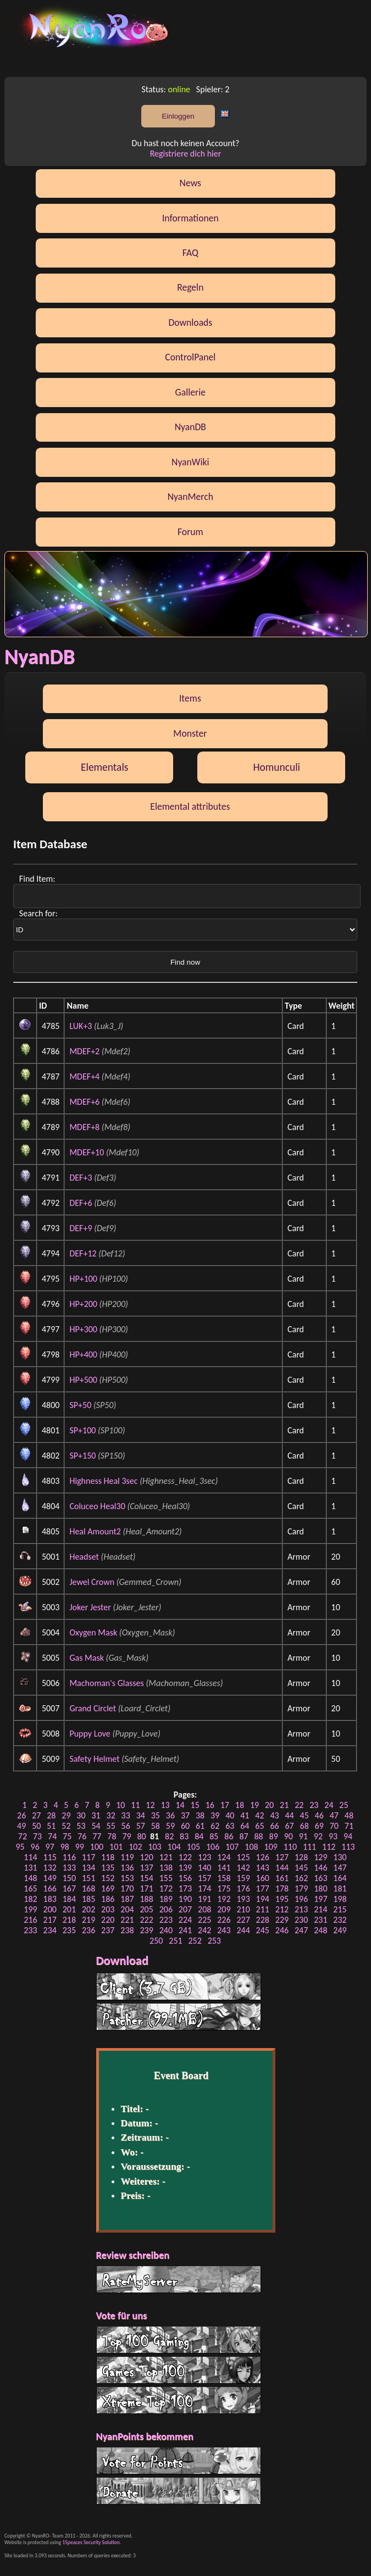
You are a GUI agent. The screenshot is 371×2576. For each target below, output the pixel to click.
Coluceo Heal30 (97, 1506)
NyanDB (190, 427)
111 (309, 1846)
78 (111, 1836)
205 (146, 1909)
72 (22, 1836)
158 (223, 1878)
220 (107, 1920)
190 (185, 1899)
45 (304, 1815)
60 (185, 1826)
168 (88, 1888)
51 (51, 1826)
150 (69, 1878)
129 (320, 1857)
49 (21, 1826)
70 (334, 1826)
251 (175, 1940)
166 (50, 1888)
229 (282, 1920)
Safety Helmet (94, 1759)
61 (200, 1826)
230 (301, 1920)
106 (212, 1846)
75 (67, 1836)
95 (19, 1846)
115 (50, 1857)
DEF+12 (82, 1253)
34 (140, 1815)
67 (289, 1826)
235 (69, 1930)
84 (199, 1836)
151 (88, 1878)
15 (195, 1805)
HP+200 (83, 1304)
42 (259, 1815)
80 (141, 1836)
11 (135, 1805)
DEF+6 (80, 1203)
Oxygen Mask (93, 1632)
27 (36, 1815)
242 (204, 1930)
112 (328, 1846)
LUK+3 (80, 1026)
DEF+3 (80, 1177)
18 (239, 1805)
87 (243, 1836)
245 (262, 1930)
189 (166, 1899)
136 (127, 1867)
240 (166, 1930)
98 (64, 1846)
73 (37, 1836)
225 (204, 1920)
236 (88, 1930)
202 (88, 1909)
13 (164, 1805)
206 (166, 1909)
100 (96, 1846)
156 (185, 1878)
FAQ (190, 253)
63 (229, 1826)
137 (146, 1867)
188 (146, 1899)
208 (204, 1909)
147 (339, 1867)
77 (96, 1836)
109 (271, 1846)
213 (301, 1909)
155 (166, 1878)
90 (288, 1836)
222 (146, 1920)
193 (243, 1899)
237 (107, 1930)
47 (334, 1815)
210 (243, 1909)
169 (107, 1888)
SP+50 (80, 1405)
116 (69, 1857)
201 (69, 1909)
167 (69, 1888)
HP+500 (83, 1380)
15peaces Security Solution (91, 2542)
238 (127, 1930)
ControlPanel (190, 357)
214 (320, 1909)
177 (262, 1888)
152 (107, 1878)
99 (79, 1846)
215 (339, 1909)
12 (150, 1805)
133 (69, 1867)
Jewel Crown (91, 1582)
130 (339, 1857)
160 (262, 1878)
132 (50, 1867)
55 (111, 1826)
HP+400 (83, 1354)
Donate (178, 2491)
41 (244, 1815)
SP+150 (82, 1455)
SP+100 (82, 1430)
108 (251, 1846)
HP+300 (83, 1329)
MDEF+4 (84, 1076)
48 (349, 1815)
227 (243, 1920)
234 (50, 1930)
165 (30, 1888)
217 (50, 1920)
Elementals (105, 767)
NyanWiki (190, 462)
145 (301, 1867)
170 (127, 1888)
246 (282, 1930)
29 (66, 1815)
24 (328, 1805)
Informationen (190, 218)
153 (127, 1878)
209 (223, 1909)
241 (185, 1930)
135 (107, 1867)
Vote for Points (178, 2460)
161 (282, 1878)
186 (107, 1899)
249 (339, 1930)
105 (193, 1846)
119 (127, 1857)
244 (243, 1930)
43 (274, 1815)
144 (282, 1867)
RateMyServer (178, 2279)
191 (204, 1899)
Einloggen (178, 116)
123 (204, 1857)
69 (319, 1826)
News (190, 183)
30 (80, 1815)
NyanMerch (190, 497)
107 (232, 1846)
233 (30, 1930)
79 (126, 1836)
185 (88, 1899)
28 (51, 1815)
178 (282, 1888)
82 (169, 1836)
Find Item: (38, 878)
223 (166, 1920)
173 (185, 1888)
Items (190, 698)
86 (228, 1836)
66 (274, 1826)
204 (127, 1909)
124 (223, 1857)
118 (107, 1857)
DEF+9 (80, 1228)
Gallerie (190, 392)
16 (210, 1805)
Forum (190, 532)
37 (185, 1815)
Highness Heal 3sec (103, 1481)
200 (50, 1909)
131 (30, 1867)
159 (243, 1878)
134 (88, 1867)
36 (170, 1815)
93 (333, 1836)
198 (339, 1899)
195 (282, 1899)
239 (146, 1930)
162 (301, 1878)
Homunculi (276, 767)
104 (174, 1846)
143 (262, 1867)
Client (178, 1986)
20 (269, 1805)
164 (339, 1878)
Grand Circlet (92, 1708)
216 (30, 1920)
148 (30, 1878)
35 (155, 1815)
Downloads (190, 322)
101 (116, 1846)
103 (154, 1846)
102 (135, 1846)
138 (166, 1867)
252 (194, 1940)
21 (284, 1805)
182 (30, 1899)
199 (30, 1909)
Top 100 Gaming (178, 2340)
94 (348, 1836)
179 (301, 1888)
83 (184, 1836)
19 (254, 1805)
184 (69, 1899)
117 (88, 1857)
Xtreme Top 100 (178, 2400)
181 (339, 1888)
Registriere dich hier (186, 153)
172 (166, 1888)
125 (243, 1857)
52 (66, 1826)
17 (224, 1805)
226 (223, 1920)
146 (320, 1867)
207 (185, 1909)
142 (243, 1867)
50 (36, 1826)
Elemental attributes (190, 806)
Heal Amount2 (95, 1531)
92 (318, 1836)
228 (262, 1920)
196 (301, 1899)
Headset (84, 1556)
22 (299, 1805)
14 (180, 1805)
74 (52, 1836)
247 (301, 1930)
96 (35, 1846)
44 (289, 1815)
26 (21, 1815)
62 (215, 1826)
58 (155, 1826)
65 (259, 1826)
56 (125, 1826)
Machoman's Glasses (106, 1683)
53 (80, 1826)
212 (282, 1909)
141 (223, 1867)
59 (170, 1826)
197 (320, 1899)
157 (204, 1878)
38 (200, 1815)
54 (95, 1826)
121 (166, 1857)
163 (320, 1878)
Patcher (178, 2016)
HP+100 (83, 1278)
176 (243, 1888)
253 (214, 1940)
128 (301, 1857)
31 (95, 1815)
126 (262, 1857)
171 (146, 1888)
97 (50, 1846)
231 (320, 1920)
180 (320, 1888)
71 (349, 1826)
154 (146, 1878)
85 (213, 1836)
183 (50, 1899)
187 (127, 1899)
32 (111, 1815)
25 (343, 1805)
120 (146, 1857)
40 (229, 1815)
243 (223, 1930)
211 (262, 1909)
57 (140, 1826)
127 (282, 1857)
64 (244, 1826)
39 (215, 1815)
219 (88, 1920)
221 (127, 1920)
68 (304, 1826)
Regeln (190, 287)
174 (204, 1888)
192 (223, 1899)
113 (348, 1846)
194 (262, 1899)
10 (120, 1805)
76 (81, 1836)
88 (258, 1836)
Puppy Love (89, 1733)
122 (185, 1857)
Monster (190, 733)
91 (303, 1836)
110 (290, 1846)
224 (185, 1920)
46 (319, 1815)
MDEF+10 (86, 1152)
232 (339, 1920)
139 (185, 1867)
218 (69, 1920)
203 (107, 1909)
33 (125, 1815)
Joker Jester (89, 1607)
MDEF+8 (84, 1127)
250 (156, 1940)
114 (30, 1857)
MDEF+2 (84, 1051)
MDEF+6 (84, 1102)
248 (320, 1930)
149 (50, 1878)
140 (204, 1867)
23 (313, 1805)
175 (223, 1888)
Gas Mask (86, 1658)
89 (273, 1836)
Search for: (39, 913)
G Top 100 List (178, 2370)
